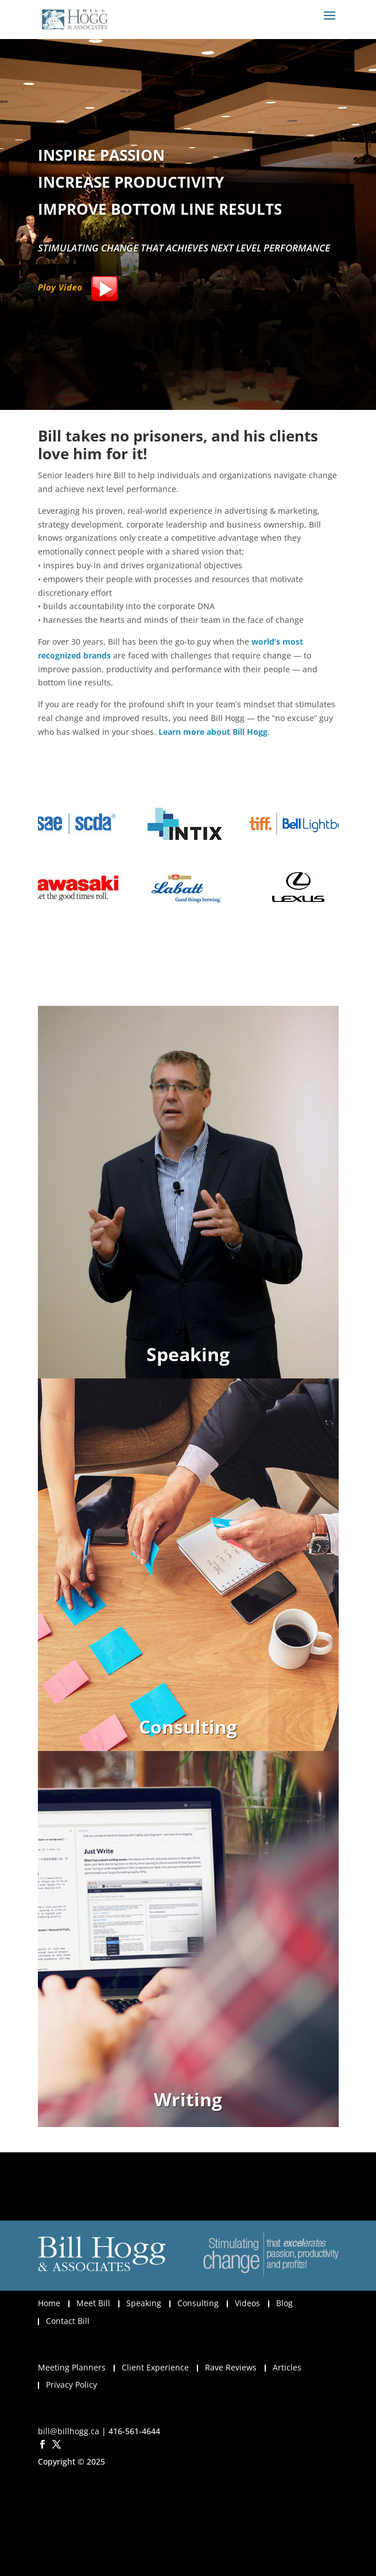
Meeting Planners (72, 2367)
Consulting (188, 1726)
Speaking (188, 1354)
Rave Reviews (231, 2367)
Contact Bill (68, 2320)
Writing (188, 2099)
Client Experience (155, 2367)
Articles (287, 2367)
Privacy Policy (71, 2384)
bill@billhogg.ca (68, 2431)
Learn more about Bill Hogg (213, 731)
